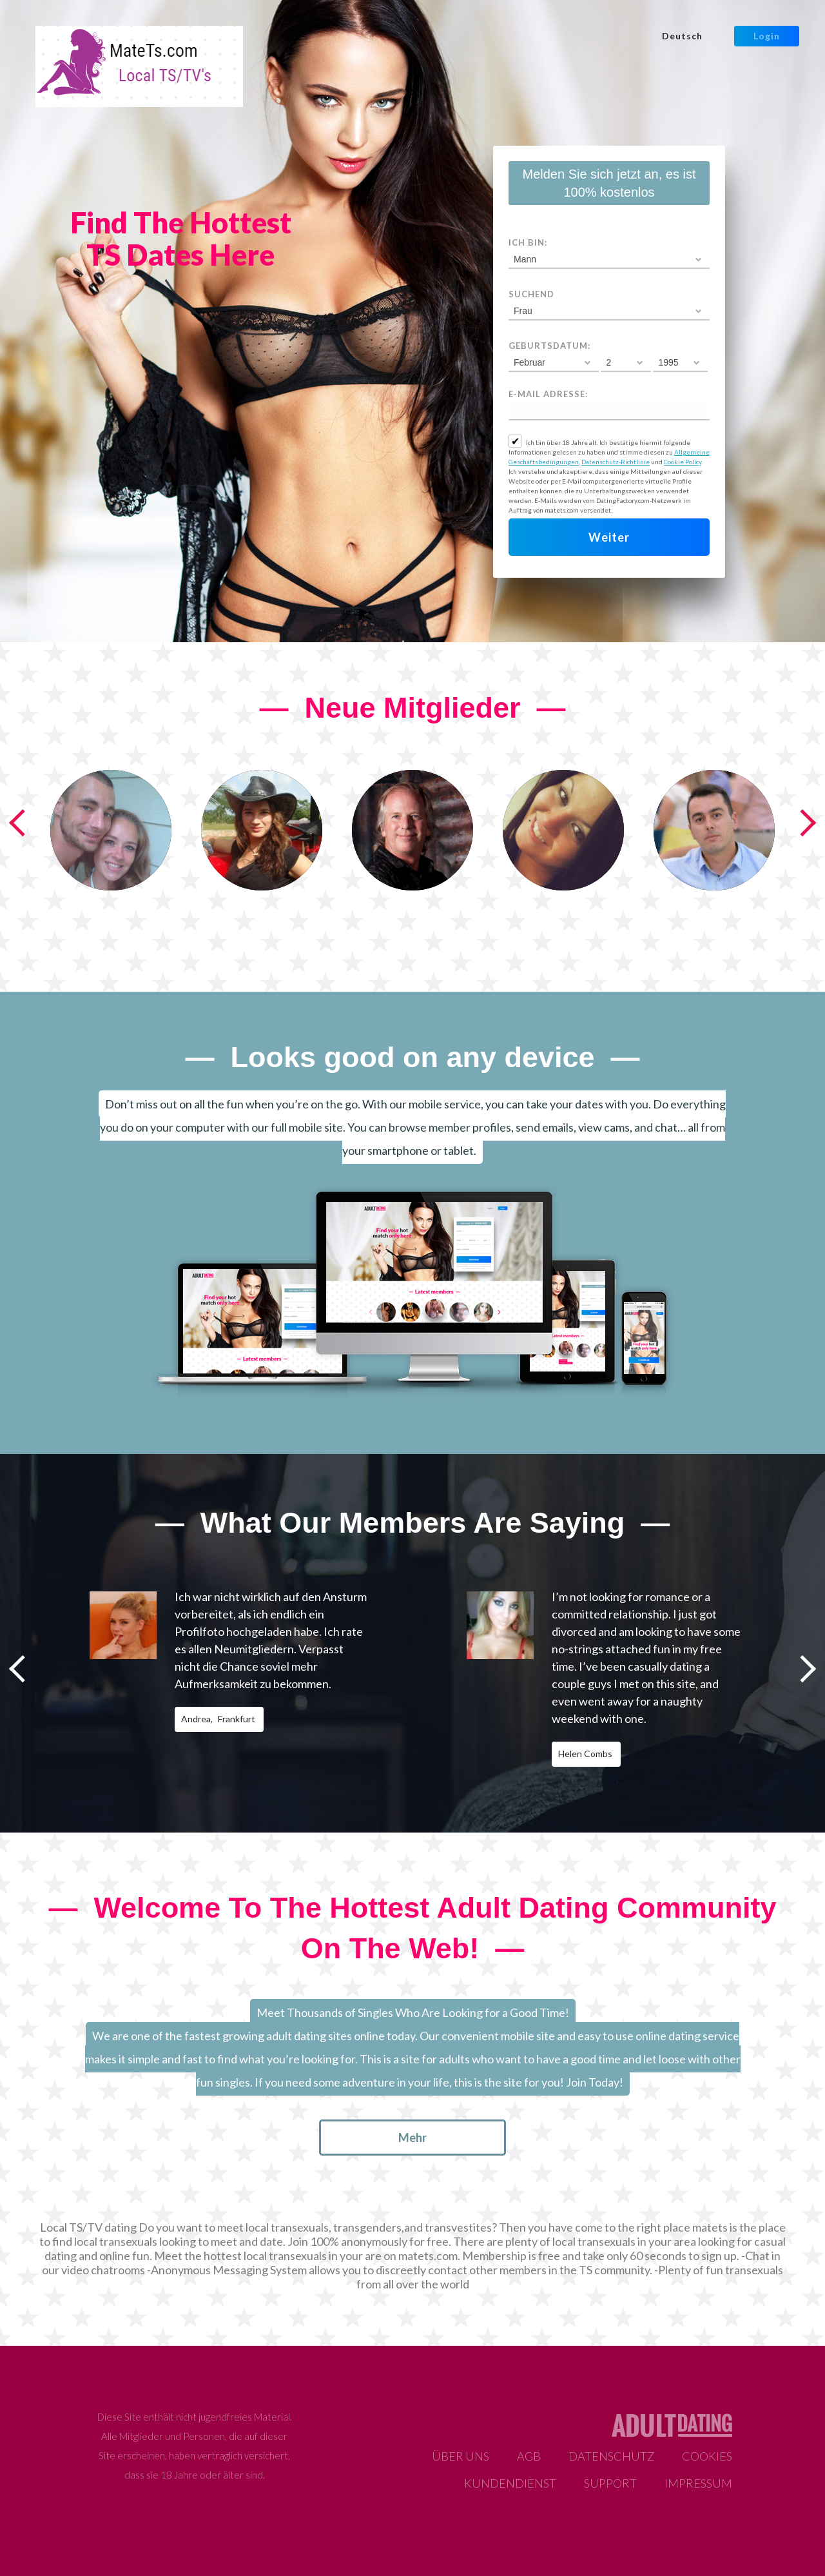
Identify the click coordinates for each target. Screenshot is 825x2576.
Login (766, 35)
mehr (412, 2137)
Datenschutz (611, 2456)
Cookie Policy (682, 462)
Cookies (707, 2456)
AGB (529, 2456)
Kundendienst (510, 2483)
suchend (531, 294)
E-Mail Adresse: (548, 394)
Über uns (460, 2456)
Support (610, 2483)
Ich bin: (528, 242)
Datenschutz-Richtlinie (615, 462)
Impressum (698, 2483)
